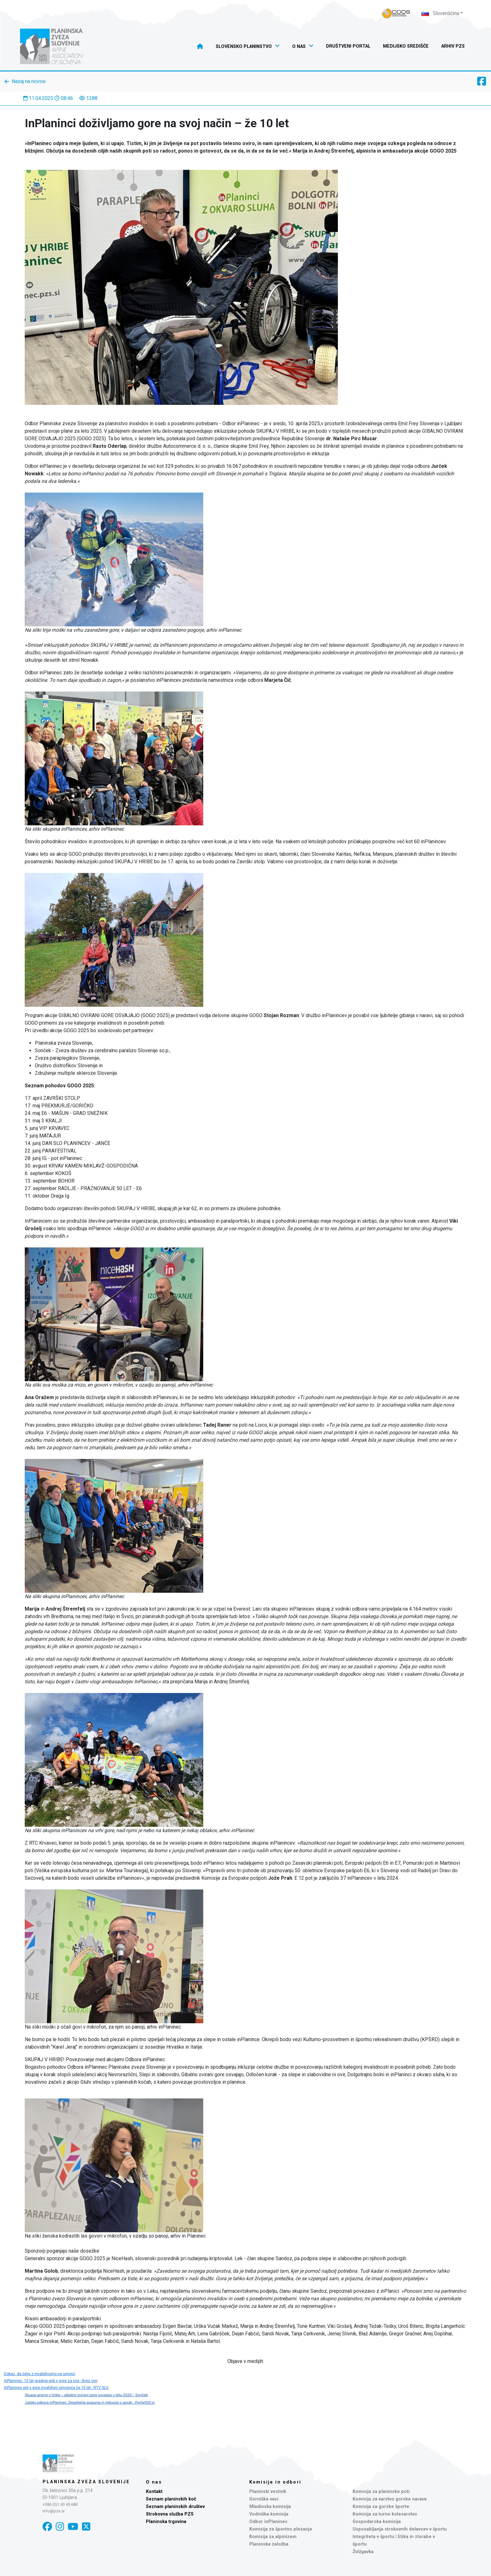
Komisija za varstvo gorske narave (390, 2499)
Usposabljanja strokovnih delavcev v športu (400, 2529)
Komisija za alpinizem (273, 2536)
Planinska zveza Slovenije (86, 2481)
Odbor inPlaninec (268, 2521)
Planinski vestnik (267, 2491)
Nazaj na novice (29, 81)
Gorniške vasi (263, 2499)
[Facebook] (47, 2527)
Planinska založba (268, 2544)
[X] (86, 2527)
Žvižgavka (363, 2551)
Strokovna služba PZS (170, 2514)
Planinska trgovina (166, 2521)
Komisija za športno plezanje (280, 2529)
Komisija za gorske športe (381, 2506)
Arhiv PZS (453, 46)
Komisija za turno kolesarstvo (385, 2514)
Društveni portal (348, 46)
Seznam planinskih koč (171, 2499)
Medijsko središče (406, 46)
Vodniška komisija (268, 2514)
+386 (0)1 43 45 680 (60, 2504)
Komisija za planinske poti (381, 2491)
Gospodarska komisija (377, 2521)
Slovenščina (440, 13)
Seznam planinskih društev (175, 2506)
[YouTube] (73, 2527)
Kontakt (154, 2491)
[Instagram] (60, 2527)
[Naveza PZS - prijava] (396, 13)
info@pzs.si (54, 2511)
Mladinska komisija (270, 2506)
